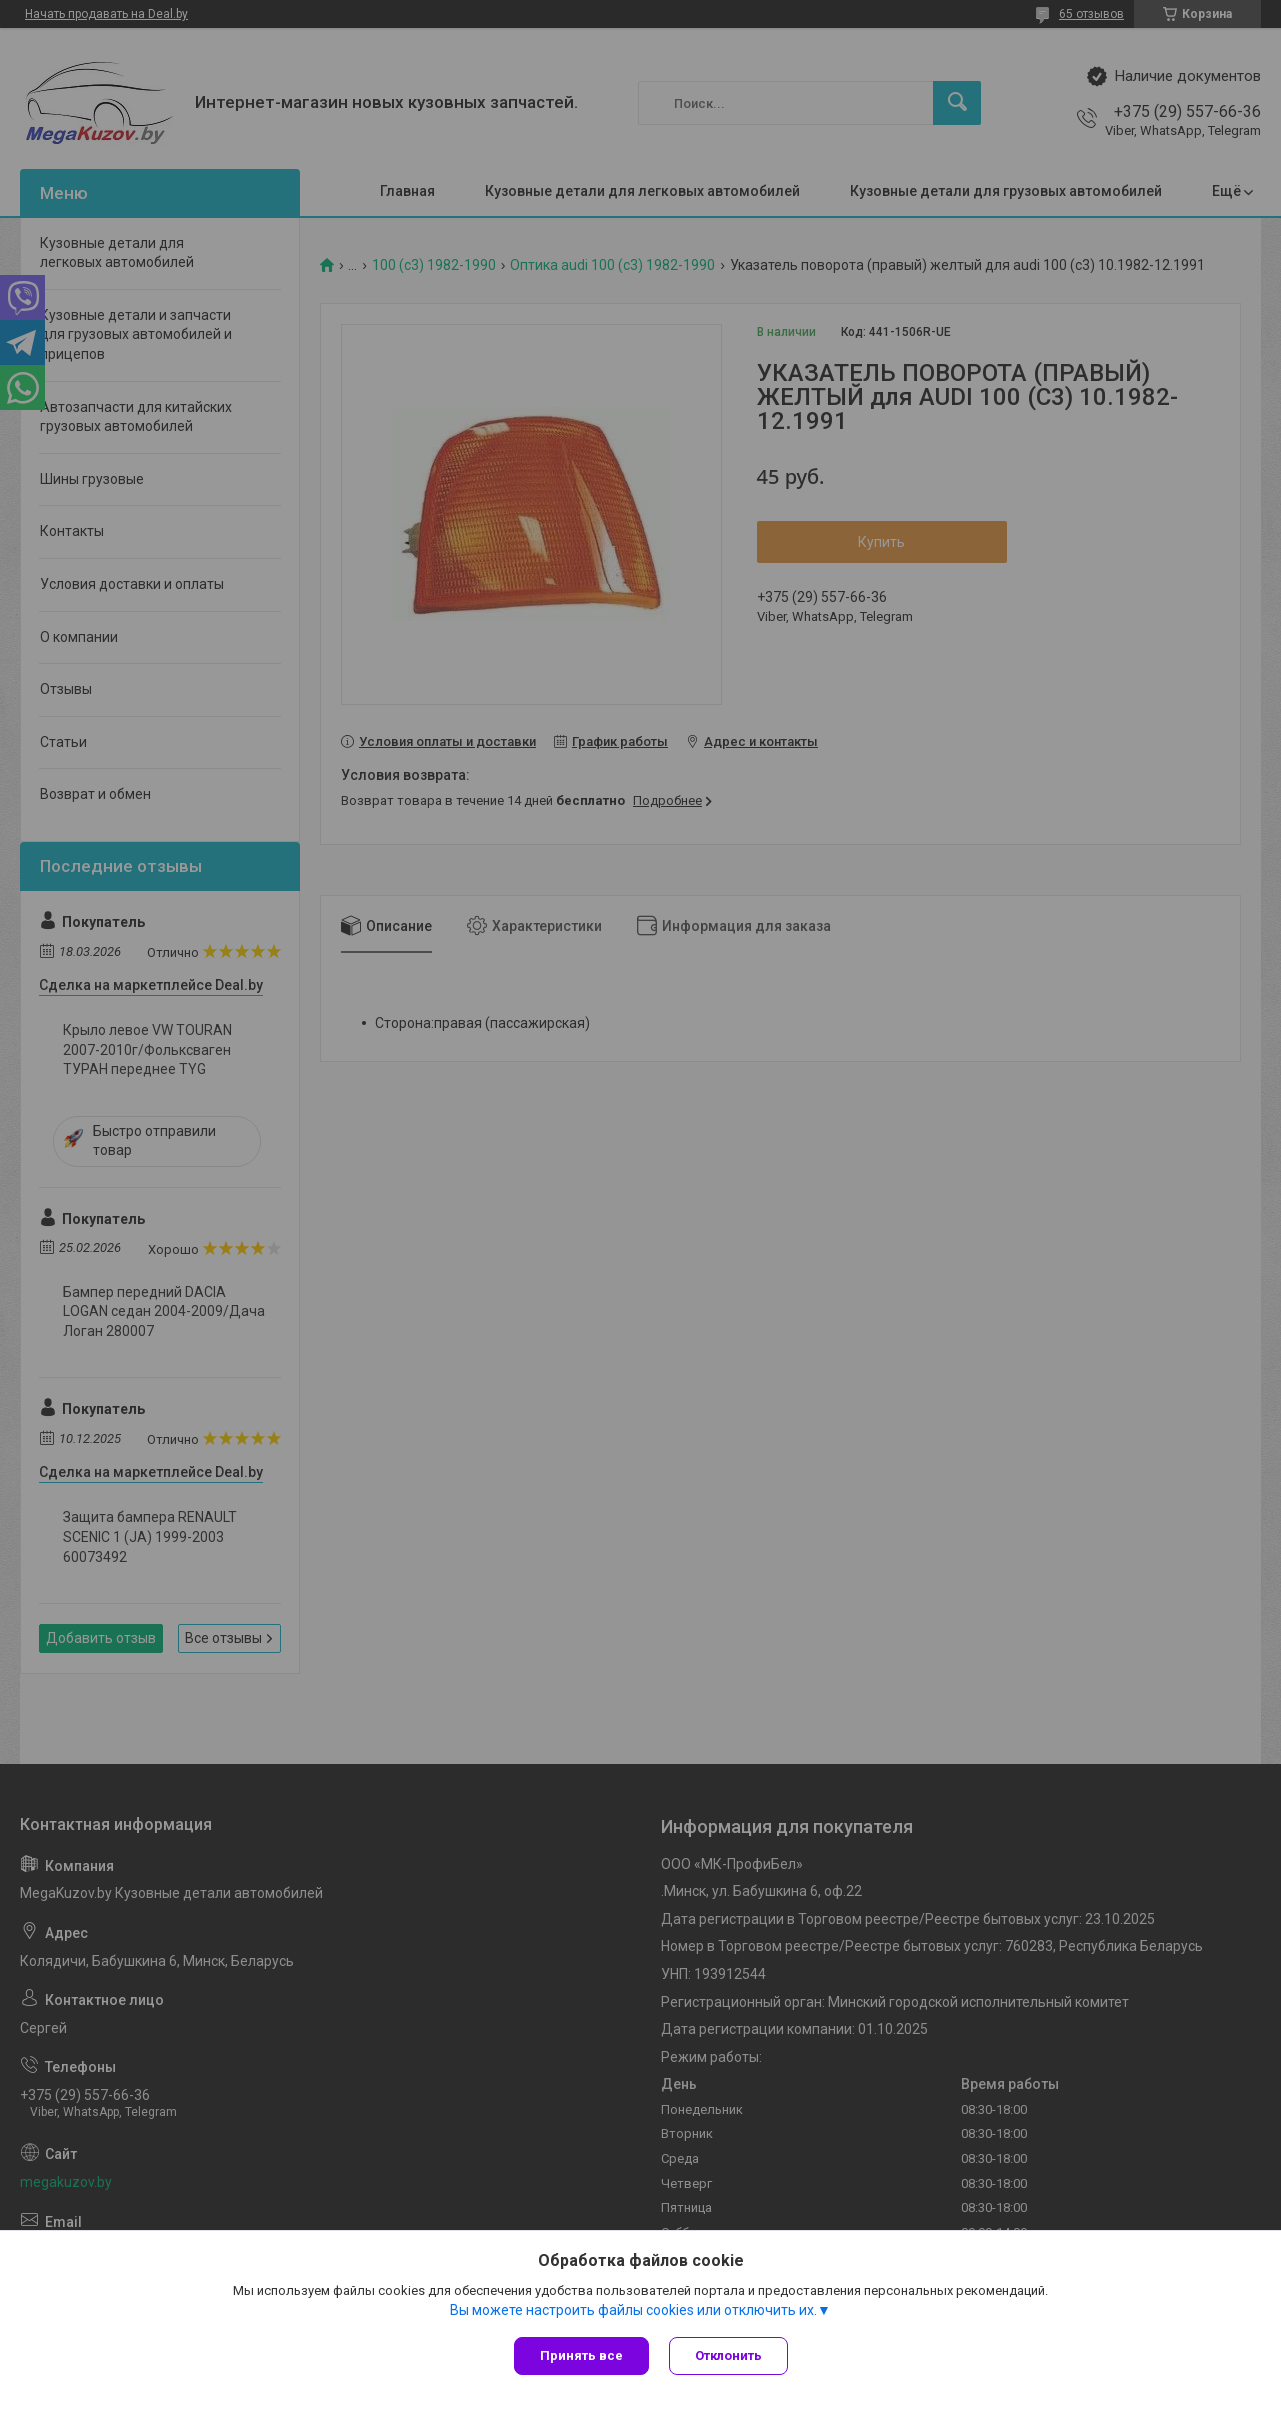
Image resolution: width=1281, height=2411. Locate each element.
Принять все (581, 2355)
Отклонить (728, 2355)
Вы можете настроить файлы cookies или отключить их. (633, 2310)
